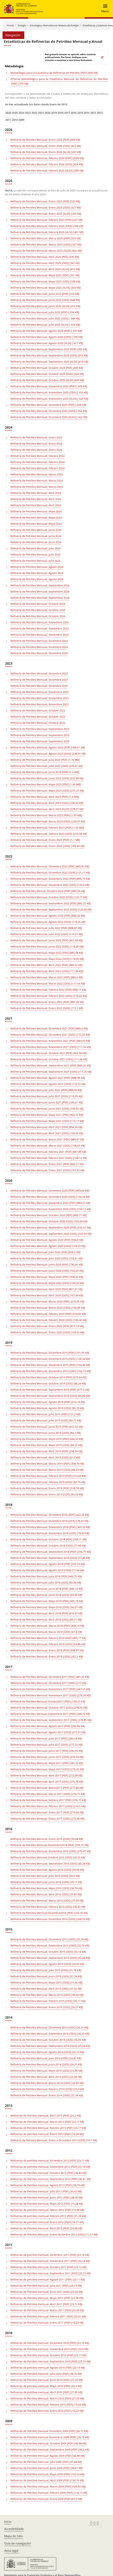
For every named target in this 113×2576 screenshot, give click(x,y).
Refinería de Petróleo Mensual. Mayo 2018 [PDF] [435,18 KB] (47, 1601)
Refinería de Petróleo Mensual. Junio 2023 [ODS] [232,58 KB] (47, 778)
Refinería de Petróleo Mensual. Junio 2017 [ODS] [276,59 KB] (47, 1757)
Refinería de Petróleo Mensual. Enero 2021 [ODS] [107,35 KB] (48, 1170)
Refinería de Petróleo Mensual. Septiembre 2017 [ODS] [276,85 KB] (51, 1720)
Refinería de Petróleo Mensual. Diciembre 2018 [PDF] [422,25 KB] (50, 1514)
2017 (67, 112)
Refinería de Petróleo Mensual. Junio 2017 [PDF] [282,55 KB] (47, 1751)
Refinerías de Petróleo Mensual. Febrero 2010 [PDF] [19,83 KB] (48, 2404)
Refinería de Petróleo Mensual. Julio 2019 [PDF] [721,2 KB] (46, 1414)
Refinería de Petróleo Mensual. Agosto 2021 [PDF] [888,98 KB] (48, 1077)
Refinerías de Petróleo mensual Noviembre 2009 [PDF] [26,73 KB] (50, 2437)
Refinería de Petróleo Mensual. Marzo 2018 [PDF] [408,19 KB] (47, 1625)
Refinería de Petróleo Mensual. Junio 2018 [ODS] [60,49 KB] (46, 1595)
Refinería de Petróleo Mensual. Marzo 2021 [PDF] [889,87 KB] (47, 1139)
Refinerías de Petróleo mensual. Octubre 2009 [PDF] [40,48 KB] (49, 2443)
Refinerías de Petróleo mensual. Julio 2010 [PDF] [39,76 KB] (46, 2373)
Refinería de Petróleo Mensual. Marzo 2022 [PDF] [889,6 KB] (47, 977)
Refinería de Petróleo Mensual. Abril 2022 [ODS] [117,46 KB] (47, 971)
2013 (93, 112)
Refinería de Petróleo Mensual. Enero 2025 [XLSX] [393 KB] (46, 213)
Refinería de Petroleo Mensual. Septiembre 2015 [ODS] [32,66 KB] (50, 1958)
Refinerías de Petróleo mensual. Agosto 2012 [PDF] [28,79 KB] (48, 2185)
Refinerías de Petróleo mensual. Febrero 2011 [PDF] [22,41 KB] (48, 2316)
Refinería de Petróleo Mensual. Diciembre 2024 (39, 641)
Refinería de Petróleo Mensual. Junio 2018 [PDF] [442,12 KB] (47, 1588)
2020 (47, 112)
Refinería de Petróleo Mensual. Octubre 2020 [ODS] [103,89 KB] (49, 1221)
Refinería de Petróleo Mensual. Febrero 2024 (38, 456)
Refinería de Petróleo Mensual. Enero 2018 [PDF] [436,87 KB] (47, 1650)
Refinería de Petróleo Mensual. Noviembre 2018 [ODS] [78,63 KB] (50, 1533)
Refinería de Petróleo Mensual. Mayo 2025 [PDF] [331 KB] (45, 275)
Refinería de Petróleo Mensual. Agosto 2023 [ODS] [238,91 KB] (48, 753)
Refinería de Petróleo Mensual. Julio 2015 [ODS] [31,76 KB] (46, 1970)
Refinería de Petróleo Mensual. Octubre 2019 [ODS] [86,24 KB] (48, 1383)
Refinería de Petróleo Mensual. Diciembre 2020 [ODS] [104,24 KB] (50, 1196)
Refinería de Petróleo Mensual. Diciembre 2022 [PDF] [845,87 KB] (50, 866)
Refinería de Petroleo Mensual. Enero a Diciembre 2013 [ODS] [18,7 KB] (54, 2140)
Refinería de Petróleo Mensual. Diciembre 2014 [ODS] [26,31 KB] (50, 2027)
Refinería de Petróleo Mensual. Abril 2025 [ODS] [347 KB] (45, 263)
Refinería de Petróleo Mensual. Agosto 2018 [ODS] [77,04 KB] (47, 1570)
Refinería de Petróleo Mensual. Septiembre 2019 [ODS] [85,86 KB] (50, 1396)
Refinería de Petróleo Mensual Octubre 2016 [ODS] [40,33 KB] (48, 1857)
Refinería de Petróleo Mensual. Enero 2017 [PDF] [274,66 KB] (47, 1812)
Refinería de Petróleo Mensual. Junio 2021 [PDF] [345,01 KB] (47, 1102)
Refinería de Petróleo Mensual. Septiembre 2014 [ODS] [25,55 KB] (50, 2046)
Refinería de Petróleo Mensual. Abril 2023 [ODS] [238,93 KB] (47, 803)
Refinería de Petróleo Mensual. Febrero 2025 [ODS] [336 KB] (47, 226)
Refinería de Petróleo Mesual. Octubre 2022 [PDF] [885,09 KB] (48, 891)
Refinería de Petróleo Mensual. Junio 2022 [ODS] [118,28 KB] (47, 946)
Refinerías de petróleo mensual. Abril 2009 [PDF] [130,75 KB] (47, 2480)
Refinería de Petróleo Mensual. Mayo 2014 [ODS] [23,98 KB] (47, 2070)
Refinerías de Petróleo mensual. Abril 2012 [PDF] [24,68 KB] (46, 2228)
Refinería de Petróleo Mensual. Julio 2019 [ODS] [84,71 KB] (46, 1420)
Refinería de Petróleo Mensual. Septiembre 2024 (40, 585)
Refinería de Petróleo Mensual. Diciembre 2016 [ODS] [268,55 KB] (50, 1919)
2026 (8, 112)
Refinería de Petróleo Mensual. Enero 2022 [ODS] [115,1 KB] (47, 1008)
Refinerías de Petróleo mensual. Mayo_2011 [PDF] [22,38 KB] (47, 2298)
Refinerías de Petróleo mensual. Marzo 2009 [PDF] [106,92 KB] (48, 2486)
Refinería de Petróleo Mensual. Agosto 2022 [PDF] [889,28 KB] (48, 915)
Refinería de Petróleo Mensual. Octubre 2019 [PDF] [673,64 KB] (49, 1377)
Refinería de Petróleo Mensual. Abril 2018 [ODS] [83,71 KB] (46, 1619)
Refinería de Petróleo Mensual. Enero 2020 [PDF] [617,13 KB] (47, 1326)
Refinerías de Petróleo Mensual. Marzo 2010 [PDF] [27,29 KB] (47, 2398)
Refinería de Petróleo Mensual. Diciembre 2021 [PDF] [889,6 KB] (49, 1028)
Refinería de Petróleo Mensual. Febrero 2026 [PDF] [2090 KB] (47, 158)
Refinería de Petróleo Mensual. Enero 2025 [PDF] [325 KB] (45, 201)
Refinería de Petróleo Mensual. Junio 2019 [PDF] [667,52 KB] (47, 1426)
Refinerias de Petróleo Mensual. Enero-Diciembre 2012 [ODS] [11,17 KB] (54, 2234)
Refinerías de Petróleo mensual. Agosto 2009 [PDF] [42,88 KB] (48, 2455)
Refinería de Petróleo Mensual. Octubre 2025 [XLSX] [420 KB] (47, 380)
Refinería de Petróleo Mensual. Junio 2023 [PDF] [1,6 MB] (45, 772)
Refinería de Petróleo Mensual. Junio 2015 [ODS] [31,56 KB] (46, 1976)
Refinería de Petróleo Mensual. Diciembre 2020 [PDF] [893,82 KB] (50, 1190)
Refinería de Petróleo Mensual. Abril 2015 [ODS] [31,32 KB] (46, 1988)
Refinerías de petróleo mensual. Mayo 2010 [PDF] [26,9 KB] (46, 2386)
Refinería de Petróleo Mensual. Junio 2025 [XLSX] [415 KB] (45, 306)
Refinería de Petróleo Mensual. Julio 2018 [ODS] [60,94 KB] (46, 1582)
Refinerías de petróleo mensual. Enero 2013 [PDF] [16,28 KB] (47, 2134)
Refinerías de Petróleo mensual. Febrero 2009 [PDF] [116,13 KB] (49, 2492)
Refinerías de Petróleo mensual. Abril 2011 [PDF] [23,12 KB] (46, 2304)
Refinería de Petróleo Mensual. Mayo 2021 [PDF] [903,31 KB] (47, 1114)
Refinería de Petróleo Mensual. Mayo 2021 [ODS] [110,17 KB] (47, 1121)
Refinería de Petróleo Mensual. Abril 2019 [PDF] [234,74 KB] (47, 1451)
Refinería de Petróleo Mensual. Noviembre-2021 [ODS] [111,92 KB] (51, 1047)
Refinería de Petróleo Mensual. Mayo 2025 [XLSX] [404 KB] (46, 287)
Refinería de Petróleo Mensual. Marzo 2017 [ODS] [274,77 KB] (48, 1794)
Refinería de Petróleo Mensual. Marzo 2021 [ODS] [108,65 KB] (48, 1145)
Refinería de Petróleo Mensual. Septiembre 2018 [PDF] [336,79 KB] (51, 1551)
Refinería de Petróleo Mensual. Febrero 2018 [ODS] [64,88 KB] (48, 1644)
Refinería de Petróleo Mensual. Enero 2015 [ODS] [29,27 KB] (47, 2007)
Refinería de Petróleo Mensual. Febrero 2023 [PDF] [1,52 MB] (47, 827)
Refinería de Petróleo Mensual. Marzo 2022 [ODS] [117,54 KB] (48, 983)
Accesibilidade (14, 2529)
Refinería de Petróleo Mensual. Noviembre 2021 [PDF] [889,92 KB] (50, 1041)
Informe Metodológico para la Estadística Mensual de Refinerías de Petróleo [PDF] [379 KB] (59, 81)
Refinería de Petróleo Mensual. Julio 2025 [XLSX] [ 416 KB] (45, 324)
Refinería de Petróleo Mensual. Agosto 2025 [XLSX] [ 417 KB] (47, 343)
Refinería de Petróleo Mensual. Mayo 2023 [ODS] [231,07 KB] (47, 790)
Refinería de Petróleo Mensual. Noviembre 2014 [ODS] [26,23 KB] (50, 2033)
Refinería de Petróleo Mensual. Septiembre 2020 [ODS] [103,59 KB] (51, 1233)
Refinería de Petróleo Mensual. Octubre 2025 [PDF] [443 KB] (47, 368)
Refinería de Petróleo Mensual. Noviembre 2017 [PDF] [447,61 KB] (50, 1689)
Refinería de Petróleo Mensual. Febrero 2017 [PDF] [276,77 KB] (48, 1800)
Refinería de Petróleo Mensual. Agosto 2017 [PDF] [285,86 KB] (48, 1726)
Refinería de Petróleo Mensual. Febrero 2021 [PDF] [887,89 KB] (48, 1151)
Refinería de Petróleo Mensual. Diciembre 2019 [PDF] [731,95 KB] (50, 1352)
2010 (15, 119)
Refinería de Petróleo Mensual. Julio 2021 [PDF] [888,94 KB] (46, 1090)
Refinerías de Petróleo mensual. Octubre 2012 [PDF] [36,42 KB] (49, 2173)
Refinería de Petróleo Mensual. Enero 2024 (36, 437)
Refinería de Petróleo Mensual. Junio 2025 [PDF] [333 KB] (45, 294)
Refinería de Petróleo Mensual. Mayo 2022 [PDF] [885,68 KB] (47, 952)
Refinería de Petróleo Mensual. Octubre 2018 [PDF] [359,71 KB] (49, 1539)
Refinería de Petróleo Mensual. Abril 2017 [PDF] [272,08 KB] (47, 1775)
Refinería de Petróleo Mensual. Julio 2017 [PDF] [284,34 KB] (46, 1738)
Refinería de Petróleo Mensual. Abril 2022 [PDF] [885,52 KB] (47, 965)
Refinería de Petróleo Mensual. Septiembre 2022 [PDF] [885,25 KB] (51, 903)
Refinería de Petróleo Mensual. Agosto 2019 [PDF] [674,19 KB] (48, 1402)
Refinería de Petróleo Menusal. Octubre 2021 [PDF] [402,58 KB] (49, 1053)
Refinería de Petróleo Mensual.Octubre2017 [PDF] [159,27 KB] (48, 1701)
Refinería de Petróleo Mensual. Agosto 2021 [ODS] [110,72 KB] (48, 1084)
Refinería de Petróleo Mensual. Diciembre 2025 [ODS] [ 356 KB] (49, 411)
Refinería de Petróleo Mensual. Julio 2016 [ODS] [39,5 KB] (45, 1876)
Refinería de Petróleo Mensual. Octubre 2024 (38, 604)
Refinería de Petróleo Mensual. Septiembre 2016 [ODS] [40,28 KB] (50, 1863)
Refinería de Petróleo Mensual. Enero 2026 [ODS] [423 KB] (46, 146)
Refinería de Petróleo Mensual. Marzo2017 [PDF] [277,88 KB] (47, 1787)
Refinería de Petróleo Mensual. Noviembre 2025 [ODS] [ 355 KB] (49, 392)
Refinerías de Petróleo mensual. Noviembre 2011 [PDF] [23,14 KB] (50, 2261)
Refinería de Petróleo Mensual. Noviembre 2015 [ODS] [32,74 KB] (50, 1945)
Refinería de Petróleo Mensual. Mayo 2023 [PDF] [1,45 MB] (46, 784)
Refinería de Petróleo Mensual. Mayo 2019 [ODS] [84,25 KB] (47, 1445)
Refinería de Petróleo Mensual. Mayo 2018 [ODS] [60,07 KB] (47, 1607)
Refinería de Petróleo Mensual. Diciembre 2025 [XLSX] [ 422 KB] (49, 417)
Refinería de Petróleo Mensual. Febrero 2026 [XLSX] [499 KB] (47, 170)
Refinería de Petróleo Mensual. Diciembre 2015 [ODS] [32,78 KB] (50, 1939)
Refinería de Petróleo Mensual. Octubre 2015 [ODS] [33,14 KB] (48, 1951)
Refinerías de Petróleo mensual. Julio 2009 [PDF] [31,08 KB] (46, 2462)
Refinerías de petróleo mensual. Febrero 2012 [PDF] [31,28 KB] (48, 2216)
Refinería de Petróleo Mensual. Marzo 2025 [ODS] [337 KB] (46, 244)
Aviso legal (11, 2551)
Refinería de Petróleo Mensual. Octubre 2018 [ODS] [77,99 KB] (48, 1545)
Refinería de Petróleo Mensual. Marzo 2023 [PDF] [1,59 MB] (46, 815)
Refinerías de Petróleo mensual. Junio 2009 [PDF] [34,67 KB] (47, 2468)
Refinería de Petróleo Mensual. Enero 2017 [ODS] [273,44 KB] (48, 1818)
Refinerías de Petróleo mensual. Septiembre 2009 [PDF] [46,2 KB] (50, 2449)
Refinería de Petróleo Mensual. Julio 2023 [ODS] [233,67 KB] (47, 766)
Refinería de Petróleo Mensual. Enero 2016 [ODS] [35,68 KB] (47, 1839)
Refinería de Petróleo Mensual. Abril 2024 (36, 493)
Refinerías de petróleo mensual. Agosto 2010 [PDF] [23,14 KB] (48, 2367)
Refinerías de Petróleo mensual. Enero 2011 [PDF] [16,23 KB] (47, 2322)
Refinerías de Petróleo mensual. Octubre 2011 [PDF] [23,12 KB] (49, 2267)
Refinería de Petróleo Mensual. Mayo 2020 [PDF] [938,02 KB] (47, 1277)
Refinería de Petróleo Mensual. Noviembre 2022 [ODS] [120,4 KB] (50, 885)
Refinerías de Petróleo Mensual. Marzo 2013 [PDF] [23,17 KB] (47, 2121)
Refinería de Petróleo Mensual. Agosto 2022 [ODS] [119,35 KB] (48, 922)
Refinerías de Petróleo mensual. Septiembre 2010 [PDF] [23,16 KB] (51, 2361)
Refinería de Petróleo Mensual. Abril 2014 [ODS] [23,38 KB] (46, 2076)
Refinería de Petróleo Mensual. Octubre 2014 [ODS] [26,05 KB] (48, 2040)
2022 (34, 112)
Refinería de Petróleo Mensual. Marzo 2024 (37, 474)
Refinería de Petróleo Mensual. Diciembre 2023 (39, 673)
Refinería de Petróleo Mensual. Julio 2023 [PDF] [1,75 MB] (45, 759)
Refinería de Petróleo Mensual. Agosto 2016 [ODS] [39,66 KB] (47, 1869)
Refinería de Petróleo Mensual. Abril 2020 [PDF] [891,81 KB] (47, 1289)
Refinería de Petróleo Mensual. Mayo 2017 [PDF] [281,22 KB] (47, 1763)
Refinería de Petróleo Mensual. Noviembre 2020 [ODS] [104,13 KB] (51, 1209)
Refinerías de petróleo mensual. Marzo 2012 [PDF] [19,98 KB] (47, 2210)
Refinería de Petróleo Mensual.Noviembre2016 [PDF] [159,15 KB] (50, 1845)
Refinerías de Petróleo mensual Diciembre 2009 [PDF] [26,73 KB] (49, 2431)
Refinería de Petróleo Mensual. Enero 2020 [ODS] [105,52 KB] (48, 1332)
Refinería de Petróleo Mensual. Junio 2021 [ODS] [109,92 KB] (47, 1108)
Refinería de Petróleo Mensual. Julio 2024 (35, 548)
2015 (80, 112)
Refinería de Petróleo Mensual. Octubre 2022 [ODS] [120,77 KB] (49, 897)
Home (10, 25)
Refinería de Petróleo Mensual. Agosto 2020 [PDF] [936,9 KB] (47, 1240)
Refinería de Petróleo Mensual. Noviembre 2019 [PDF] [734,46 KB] (50, 1365)
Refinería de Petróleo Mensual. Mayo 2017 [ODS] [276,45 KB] (47, 1769)
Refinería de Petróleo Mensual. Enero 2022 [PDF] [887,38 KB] (47, 1002)
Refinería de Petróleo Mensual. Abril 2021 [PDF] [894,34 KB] (47, 1127)
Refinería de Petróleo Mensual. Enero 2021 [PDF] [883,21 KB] (47, 1164)
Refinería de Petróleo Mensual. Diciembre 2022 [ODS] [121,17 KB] (50, 872)
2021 (41, 112)
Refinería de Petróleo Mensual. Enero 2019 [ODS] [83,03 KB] (47, 1494)
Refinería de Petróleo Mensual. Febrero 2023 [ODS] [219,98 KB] (49, 833)
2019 (54, 112)
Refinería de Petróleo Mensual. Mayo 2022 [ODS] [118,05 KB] (47, 959)
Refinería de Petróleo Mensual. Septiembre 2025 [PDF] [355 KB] (49, 349)
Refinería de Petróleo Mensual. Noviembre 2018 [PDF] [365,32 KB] (50, 1527)
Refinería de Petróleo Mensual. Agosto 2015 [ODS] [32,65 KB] (47, 1964)
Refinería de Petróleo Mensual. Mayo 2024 (36, 511)
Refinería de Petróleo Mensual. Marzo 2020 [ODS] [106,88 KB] (48, 1307)
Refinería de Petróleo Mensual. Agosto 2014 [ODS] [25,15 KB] (47, 2052)
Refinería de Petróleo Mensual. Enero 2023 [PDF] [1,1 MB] (45, 840)
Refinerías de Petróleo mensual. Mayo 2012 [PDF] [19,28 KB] (47, 2203)
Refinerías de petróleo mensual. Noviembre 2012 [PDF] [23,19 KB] (50, 2166)
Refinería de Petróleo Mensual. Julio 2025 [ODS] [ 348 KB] (45, 318)
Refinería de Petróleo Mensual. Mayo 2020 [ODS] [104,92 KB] (47, 1283)
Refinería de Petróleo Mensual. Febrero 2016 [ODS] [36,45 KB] (48, 1906)
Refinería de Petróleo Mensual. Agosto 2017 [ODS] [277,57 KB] (48, 1732)
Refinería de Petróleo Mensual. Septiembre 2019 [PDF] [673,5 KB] (50, 1389)
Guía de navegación (17, 2543)
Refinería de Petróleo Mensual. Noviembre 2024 (40, 622)
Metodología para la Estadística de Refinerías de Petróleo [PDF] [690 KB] (54, 73)
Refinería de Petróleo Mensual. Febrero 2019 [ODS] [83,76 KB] (48, 1482)
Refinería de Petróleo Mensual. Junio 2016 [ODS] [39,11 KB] (46, 1882)
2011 (8, 119)
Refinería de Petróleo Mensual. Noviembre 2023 (40, 692)
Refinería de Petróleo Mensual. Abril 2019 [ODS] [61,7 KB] (45, 1457)
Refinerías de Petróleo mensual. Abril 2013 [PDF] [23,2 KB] (46, 2115)
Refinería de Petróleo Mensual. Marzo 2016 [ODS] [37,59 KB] (47, 1900)
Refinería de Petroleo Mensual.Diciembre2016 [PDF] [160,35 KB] (49, 1913)
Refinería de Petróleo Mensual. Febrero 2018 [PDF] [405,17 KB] (48, 1638)
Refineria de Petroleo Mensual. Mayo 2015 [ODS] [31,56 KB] (47, 1982)
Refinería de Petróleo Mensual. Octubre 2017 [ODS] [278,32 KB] (49, 1707)
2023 (28, 112)
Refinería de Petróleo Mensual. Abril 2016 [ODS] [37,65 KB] (46, 1894)
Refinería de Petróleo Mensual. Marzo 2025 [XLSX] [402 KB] (46, 250)
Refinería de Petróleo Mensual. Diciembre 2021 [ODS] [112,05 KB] (50, 1034)
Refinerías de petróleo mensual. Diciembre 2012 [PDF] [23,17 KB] (50, 2160)
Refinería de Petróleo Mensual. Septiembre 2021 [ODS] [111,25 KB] (51, 1071)
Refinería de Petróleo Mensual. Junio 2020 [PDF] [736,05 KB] (47, 1264)
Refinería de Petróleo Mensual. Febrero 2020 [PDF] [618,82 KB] (48, 1314)
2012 (100, 112)
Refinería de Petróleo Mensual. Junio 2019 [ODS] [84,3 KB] (46, 1432)
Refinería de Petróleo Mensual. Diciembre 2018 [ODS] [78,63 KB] (50, 1521)
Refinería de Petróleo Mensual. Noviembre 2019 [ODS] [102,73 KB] (51, 1371)
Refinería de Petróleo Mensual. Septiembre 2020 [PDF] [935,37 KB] (51, 1227)
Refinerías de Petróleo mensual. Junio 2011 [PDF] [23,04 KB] (47, 2292)
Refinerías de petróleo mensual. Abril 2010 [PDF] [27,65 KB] (47, 2392)
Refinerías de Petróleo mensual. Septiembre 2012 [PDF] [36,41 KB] (51, 2179)
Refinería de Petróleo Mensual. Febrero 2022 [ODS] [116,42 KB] (49, 996)
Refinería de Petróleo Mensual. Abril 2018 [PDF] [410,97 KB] (47, 1613)
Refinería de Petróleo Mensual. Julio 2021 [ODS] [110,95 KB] (47, 1096)
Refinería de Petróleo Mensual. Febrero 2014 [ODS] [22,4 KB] (47, 2089)
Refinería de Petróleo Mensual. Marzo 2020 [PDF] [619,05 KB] (47, 1301)
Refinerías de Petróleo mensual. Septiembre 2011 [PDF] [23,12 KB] (51, 2273)
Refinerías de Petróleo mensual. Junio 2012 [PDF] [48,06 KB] (47, 2197)
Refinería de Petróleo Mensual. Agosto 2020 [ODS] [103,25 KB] (48, 1246)
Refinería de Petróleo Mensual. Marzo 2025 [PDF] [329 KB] (46, 238)
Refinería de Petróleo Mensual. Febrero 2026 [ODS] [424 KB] (47, 164)
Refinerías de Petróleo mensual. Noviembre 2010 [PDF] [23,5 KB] (50, 2349)
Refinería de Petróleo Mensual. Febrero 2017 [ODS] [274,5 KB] (48, 1806)
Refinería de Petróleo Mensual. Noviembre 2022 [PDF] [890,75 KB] (50, 878)
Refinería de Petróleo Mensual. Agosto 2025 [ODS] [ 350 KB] (47, 337)
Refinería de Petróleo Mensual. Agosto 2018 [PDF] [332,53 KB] (48, 1564)
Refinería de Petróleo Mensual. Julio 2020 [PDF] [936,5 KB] (46, 1252)
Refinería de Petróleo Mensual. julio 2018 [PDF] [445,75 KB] (46, 1576)
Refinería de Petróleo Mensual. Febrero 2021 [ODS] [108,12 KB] (49, 1158)
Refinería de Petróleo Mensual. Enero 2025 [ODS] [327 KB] (46, 207)
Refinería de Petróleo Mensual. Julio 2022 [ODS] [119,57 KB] (47, 934)
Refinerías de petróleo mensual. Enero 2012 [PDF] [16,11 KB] (47, 2222)
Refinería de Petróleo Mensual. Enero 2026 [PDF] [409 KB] (45, 139)
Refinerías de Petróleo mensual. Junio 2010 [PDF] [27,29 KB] (47, 2380)
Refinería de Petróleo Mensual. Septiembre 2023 (40, 729)
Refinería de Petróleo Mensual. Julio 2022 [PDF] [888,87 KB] (46, 928)
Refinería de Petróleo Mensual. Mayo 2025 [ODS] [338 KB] (45, 281)
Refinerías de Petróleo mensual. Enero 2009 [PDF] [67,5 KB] (46, 2499)
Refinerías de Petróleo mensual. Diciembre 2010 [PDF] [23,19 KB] (50, 2343)
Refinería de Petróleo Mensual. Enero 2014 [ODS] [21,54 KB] (47, 2095)
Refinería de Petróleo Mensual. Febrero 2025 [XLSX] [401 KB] (47, 232)
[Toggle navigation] (104, 8)
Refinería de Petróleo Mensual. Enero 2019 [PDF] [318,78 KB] (47, 1488)
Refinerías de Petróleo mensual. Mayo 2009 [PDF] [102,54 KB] (48, 2474)
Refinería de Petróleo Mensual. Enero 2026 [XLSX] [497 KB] (46, 152)
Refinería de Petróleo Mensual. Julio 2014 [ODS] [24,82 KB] (46, 2058)
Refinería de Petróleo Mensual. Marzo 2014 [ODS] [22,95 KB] (47, 2083)
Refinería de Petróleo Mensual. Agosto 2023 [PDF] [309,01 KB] (48, 747)
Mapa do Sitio (13, 2536)
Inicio (7, 2522)
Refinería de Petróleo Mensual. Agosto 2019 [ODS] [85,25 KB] (47, 1408)
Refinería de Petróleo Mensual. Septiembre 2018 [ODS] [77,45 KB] (50, 1558)
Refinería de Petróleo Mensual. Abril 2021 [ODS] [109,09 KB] (47, 1133)
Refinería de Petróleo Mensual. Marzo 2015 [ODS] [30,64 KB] (47, 1995)
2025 (15, 112)
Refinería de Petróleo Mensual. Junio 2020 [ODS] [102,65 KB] (47, 1270)
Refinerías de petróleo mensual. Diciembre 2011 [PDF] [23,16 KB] (50, 2255)
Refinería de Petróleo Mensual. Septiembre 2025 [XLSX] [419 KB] (49, 361)
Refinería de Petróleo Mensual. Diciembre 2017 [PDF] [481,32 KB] (50, 1677)
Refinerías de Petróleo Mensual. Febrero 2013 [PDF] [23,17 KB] (48, 2128)
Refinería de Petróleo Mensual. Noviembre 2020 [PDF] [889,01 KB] (50, 1203)
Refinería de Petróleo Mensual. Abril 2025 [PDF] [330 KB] (45, 257)
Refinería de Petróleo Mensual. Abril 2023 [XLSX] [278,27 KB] (47, 809)
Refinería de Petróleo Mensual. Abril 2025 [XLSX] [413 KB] (45, 269)
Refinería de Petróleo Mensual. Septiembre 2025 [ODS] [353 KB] (49, 355)
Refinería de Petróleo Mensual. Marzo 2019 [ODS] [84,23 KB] (47, 1469)
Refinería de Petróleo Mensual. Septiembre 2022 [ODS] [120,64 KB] (51, 909)
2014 (87, 112)
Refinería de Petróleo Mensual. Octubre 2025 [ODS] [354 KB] (47, 374)
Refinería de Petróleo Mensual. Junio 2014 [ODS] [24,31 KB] (46, 2064)
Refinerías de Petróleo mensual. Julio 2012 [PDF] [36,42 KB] (46, 2191)
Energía (22, 25)
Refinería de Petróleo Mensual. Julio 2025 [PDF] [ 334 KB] (45, 312)
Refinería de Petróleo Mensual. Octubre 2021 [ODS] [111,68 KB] (49, 1059)
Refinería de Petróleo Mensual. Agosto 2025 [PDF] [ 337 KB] (46, 331)
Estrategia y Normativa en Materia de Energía (54, 25)
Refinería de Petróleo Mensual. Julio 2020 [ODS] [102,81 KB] (47, 1258)
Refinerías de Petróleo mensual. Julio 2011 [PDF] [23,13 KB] (46, 2285)
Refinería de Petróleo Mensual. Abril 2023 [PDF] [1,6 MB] (45, 796)
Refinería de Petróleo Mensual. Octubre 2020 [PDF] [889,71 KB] (49, 1215)
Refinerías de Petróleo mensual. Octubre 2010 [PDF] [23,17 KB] (49, 2355)
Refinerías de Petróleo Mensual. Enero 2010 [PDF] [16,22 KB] (47, 2410)
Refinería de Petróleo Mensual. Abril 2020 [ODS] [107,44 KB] (47, 1295)
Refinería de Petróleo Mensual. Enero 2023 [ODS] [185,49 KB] (48, 846)
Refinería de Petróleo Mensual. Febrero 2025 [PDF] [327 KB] (47, 220)
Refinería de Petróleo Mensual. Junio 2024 (36, 530)
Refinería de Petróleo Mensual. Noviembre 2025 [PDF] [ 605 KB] (49, 386)
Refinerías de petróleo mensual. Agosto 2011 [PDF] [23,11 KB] (48, 2279)
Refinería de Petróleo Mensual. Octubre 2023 (38, 710)
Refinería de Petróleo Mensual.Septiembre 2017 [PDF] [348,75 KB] (50, 1714)
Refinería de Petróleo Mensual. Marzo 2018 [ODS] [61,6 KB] (46, 1632)
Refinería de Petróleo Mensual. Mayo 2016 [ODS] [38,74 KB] (47, 1888)
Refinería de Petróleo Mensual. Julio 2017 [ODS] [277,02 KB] (47, 1744)
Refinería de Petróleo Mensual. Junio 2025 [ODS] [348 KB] (45, 300)
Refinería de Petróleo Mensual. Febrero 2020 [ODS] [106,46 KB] (49, 1320)
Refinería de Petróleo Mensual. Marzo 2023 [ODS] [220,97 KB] (48, 821)
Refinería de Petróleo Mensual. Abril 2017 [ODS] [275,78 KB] (47, 1781)
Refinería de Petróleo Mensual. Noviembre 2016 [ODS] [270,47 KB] (51, 1851)
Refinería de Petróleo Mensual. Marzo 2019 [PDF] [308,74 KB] (47, 1463)
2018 (60, 112)
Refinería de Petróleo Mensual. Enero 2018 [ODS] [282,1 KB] (47, 1656)
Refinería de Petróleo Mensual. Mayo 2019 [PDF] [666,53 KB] (47, 1439)
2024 (21, 112)
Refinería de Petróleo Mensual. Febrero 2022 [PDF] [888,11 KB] (48, 989)
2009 (21, 119)
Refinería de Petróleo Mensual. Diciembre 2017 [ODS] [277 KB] (48, 1683)
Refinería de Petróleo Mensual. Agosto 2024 (37, 567)
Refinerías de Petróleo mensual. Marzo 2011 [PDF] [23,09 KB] (47, 2310)
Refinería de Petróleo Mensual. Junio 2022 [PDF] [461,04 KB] (47, 940)
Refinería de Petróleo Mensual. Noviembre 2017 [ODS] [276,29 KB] (51, 1695)
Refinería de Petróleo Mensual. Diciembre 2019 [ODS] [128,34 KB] (50, 1359)
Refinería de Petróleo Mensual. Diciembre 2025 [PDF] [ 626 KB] (48, 404)
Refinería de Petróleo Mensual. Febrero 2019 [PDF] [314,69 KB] (48, 1476)
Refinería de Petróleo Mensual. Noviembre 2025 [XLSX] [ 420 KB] (49, 398)
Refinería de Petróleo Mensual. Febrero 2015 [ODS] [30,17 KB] (48, 2001)
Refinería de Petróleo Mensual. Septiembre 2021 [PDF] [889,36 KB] (51, 1065)
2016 (74, 112)
